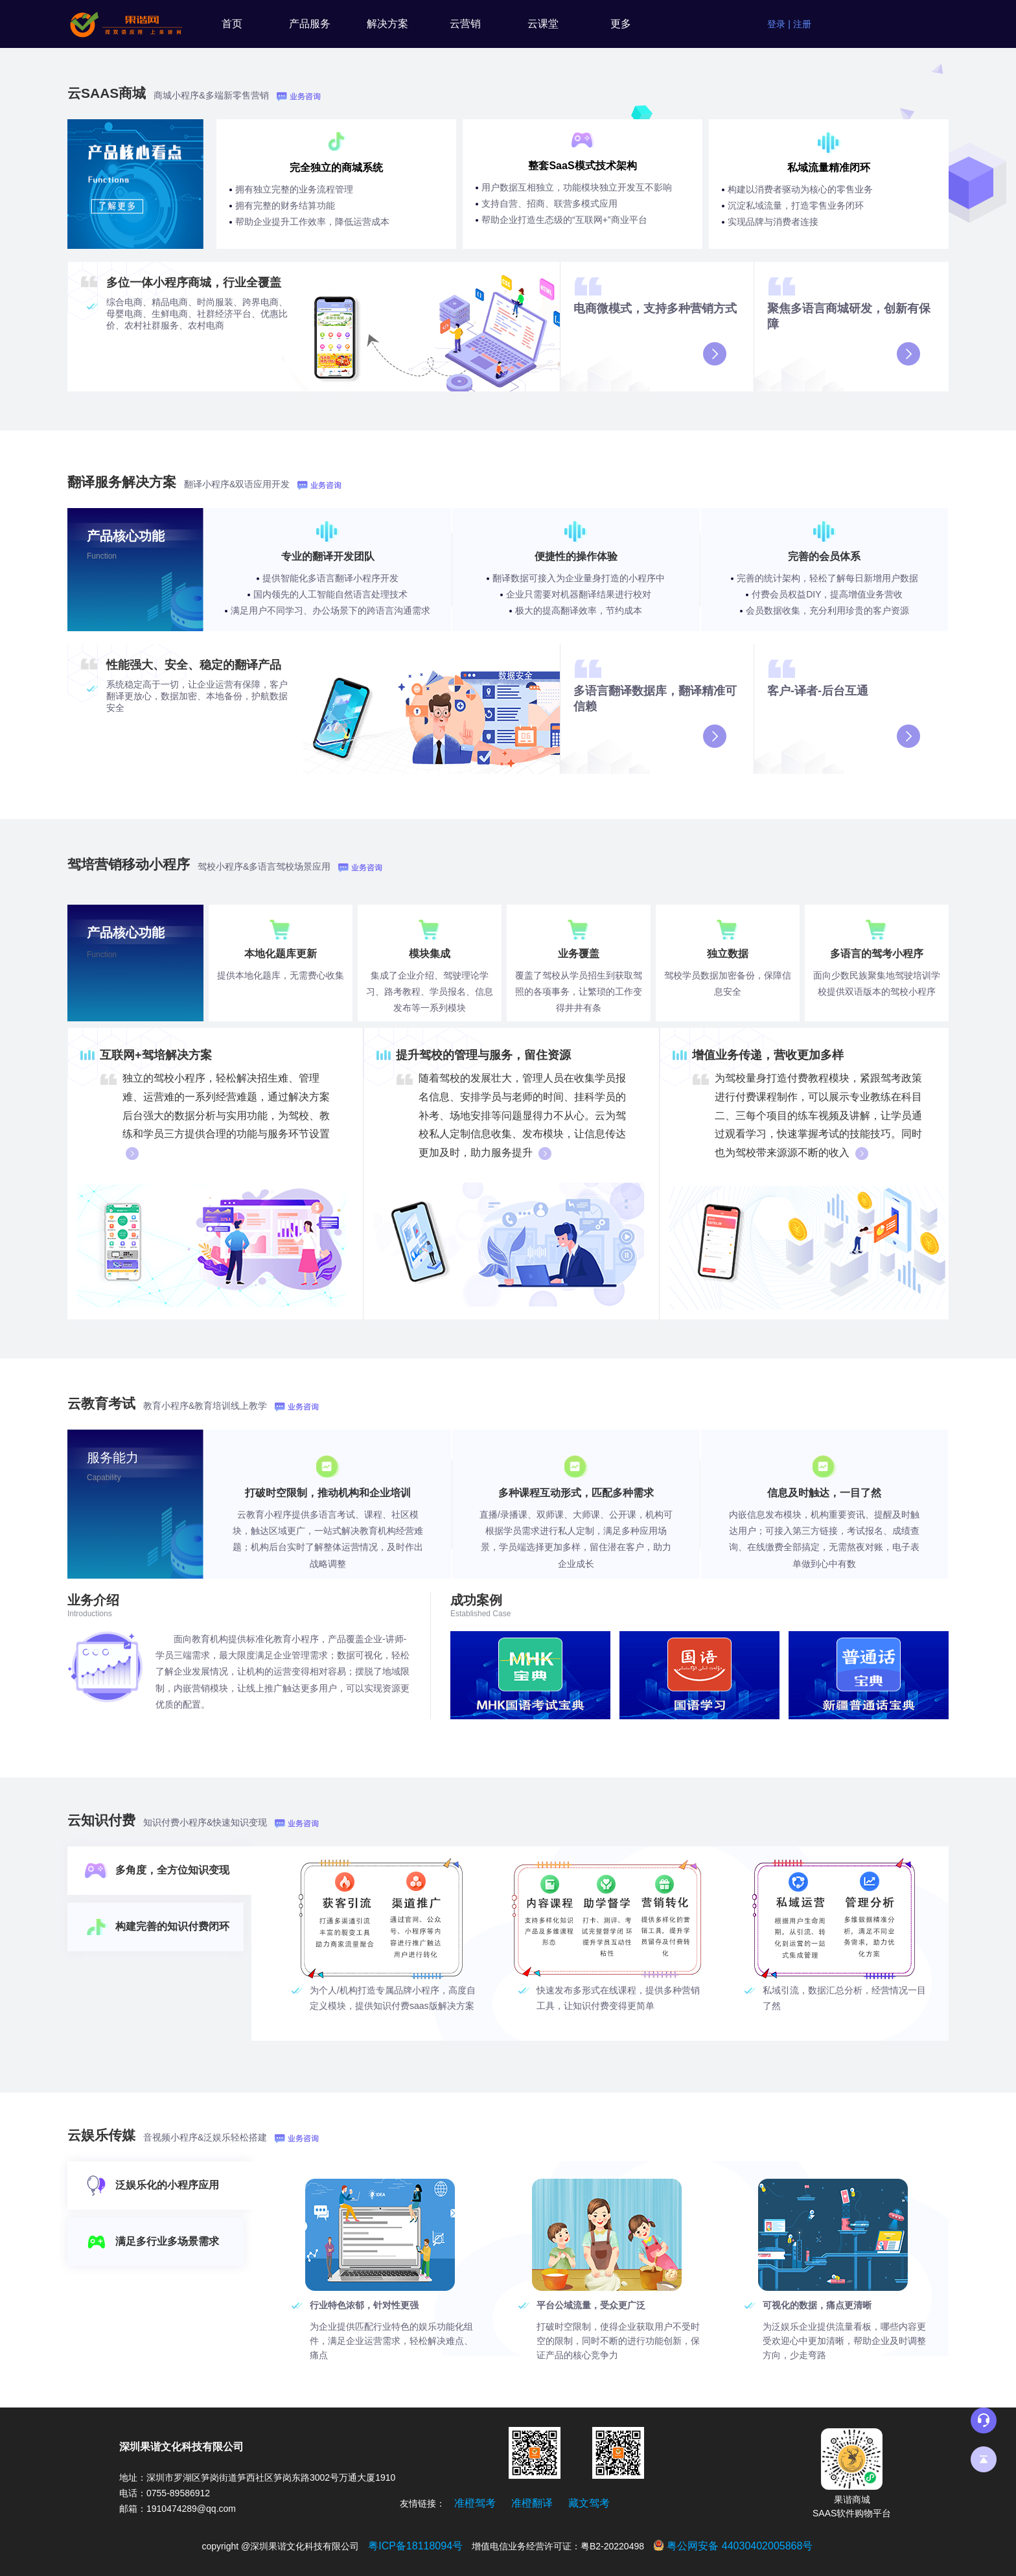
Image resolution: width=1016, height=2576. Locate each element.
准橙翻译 (532, 2503)
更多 (620, 23)
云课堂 (543, 23)
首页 (232, 23)
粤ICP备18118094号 (415, 2545)
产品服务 (309, 23)
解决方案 (387, 23)
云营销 (465, 23)
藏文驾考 (589, 2503)
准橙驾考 (475, 2503)
